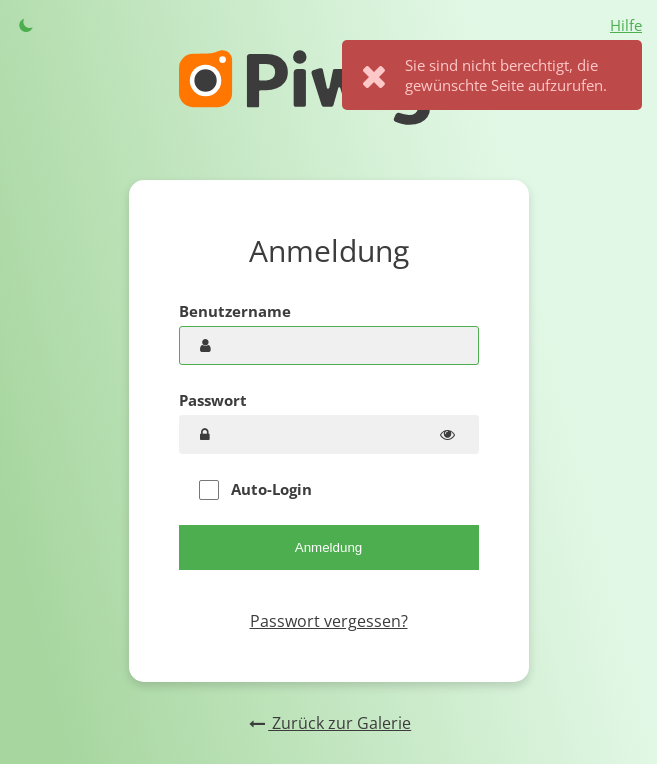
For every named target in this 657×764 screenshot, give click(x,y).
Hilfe (626, 25)
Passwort (213, 400)
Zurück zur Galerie (328, 723)
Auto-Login (255, 489)
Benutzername (235, 311)
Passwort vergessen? (329, 621)
